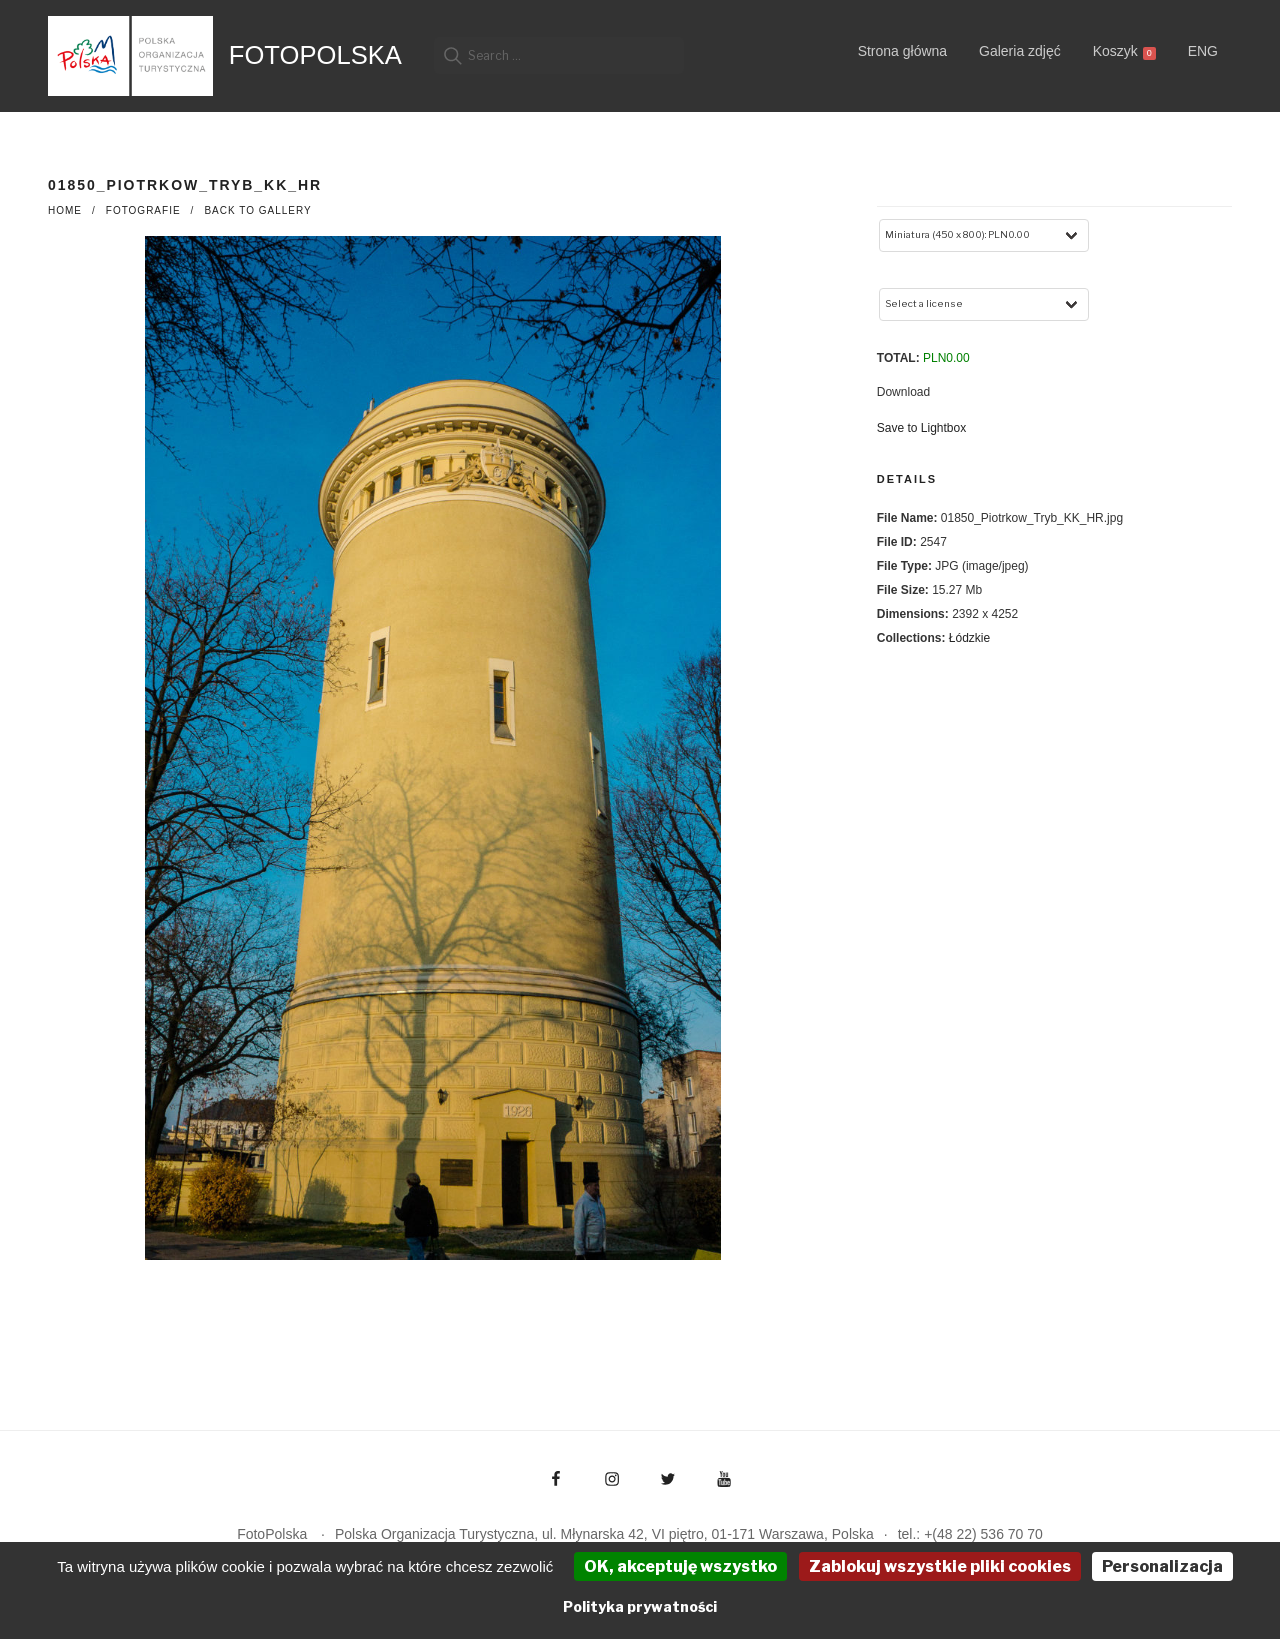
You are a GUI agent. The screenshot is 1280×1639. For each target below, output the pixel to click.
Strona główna (903, 51)
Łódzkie (969, 638)
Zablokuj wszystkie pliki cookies (940, 1566)
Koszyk (1124, 51)
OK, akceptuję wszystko (680, 1566)
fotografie (143, 210)
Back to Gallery (257, 210)
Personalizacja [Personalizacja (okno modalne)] (1162, 1566)
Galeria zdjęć (1020, 51)
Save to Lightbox (921, 428)
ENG (1203, 51)
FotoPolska (315, 55)
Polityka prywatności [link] (640, 1606)
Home (65, 210)
